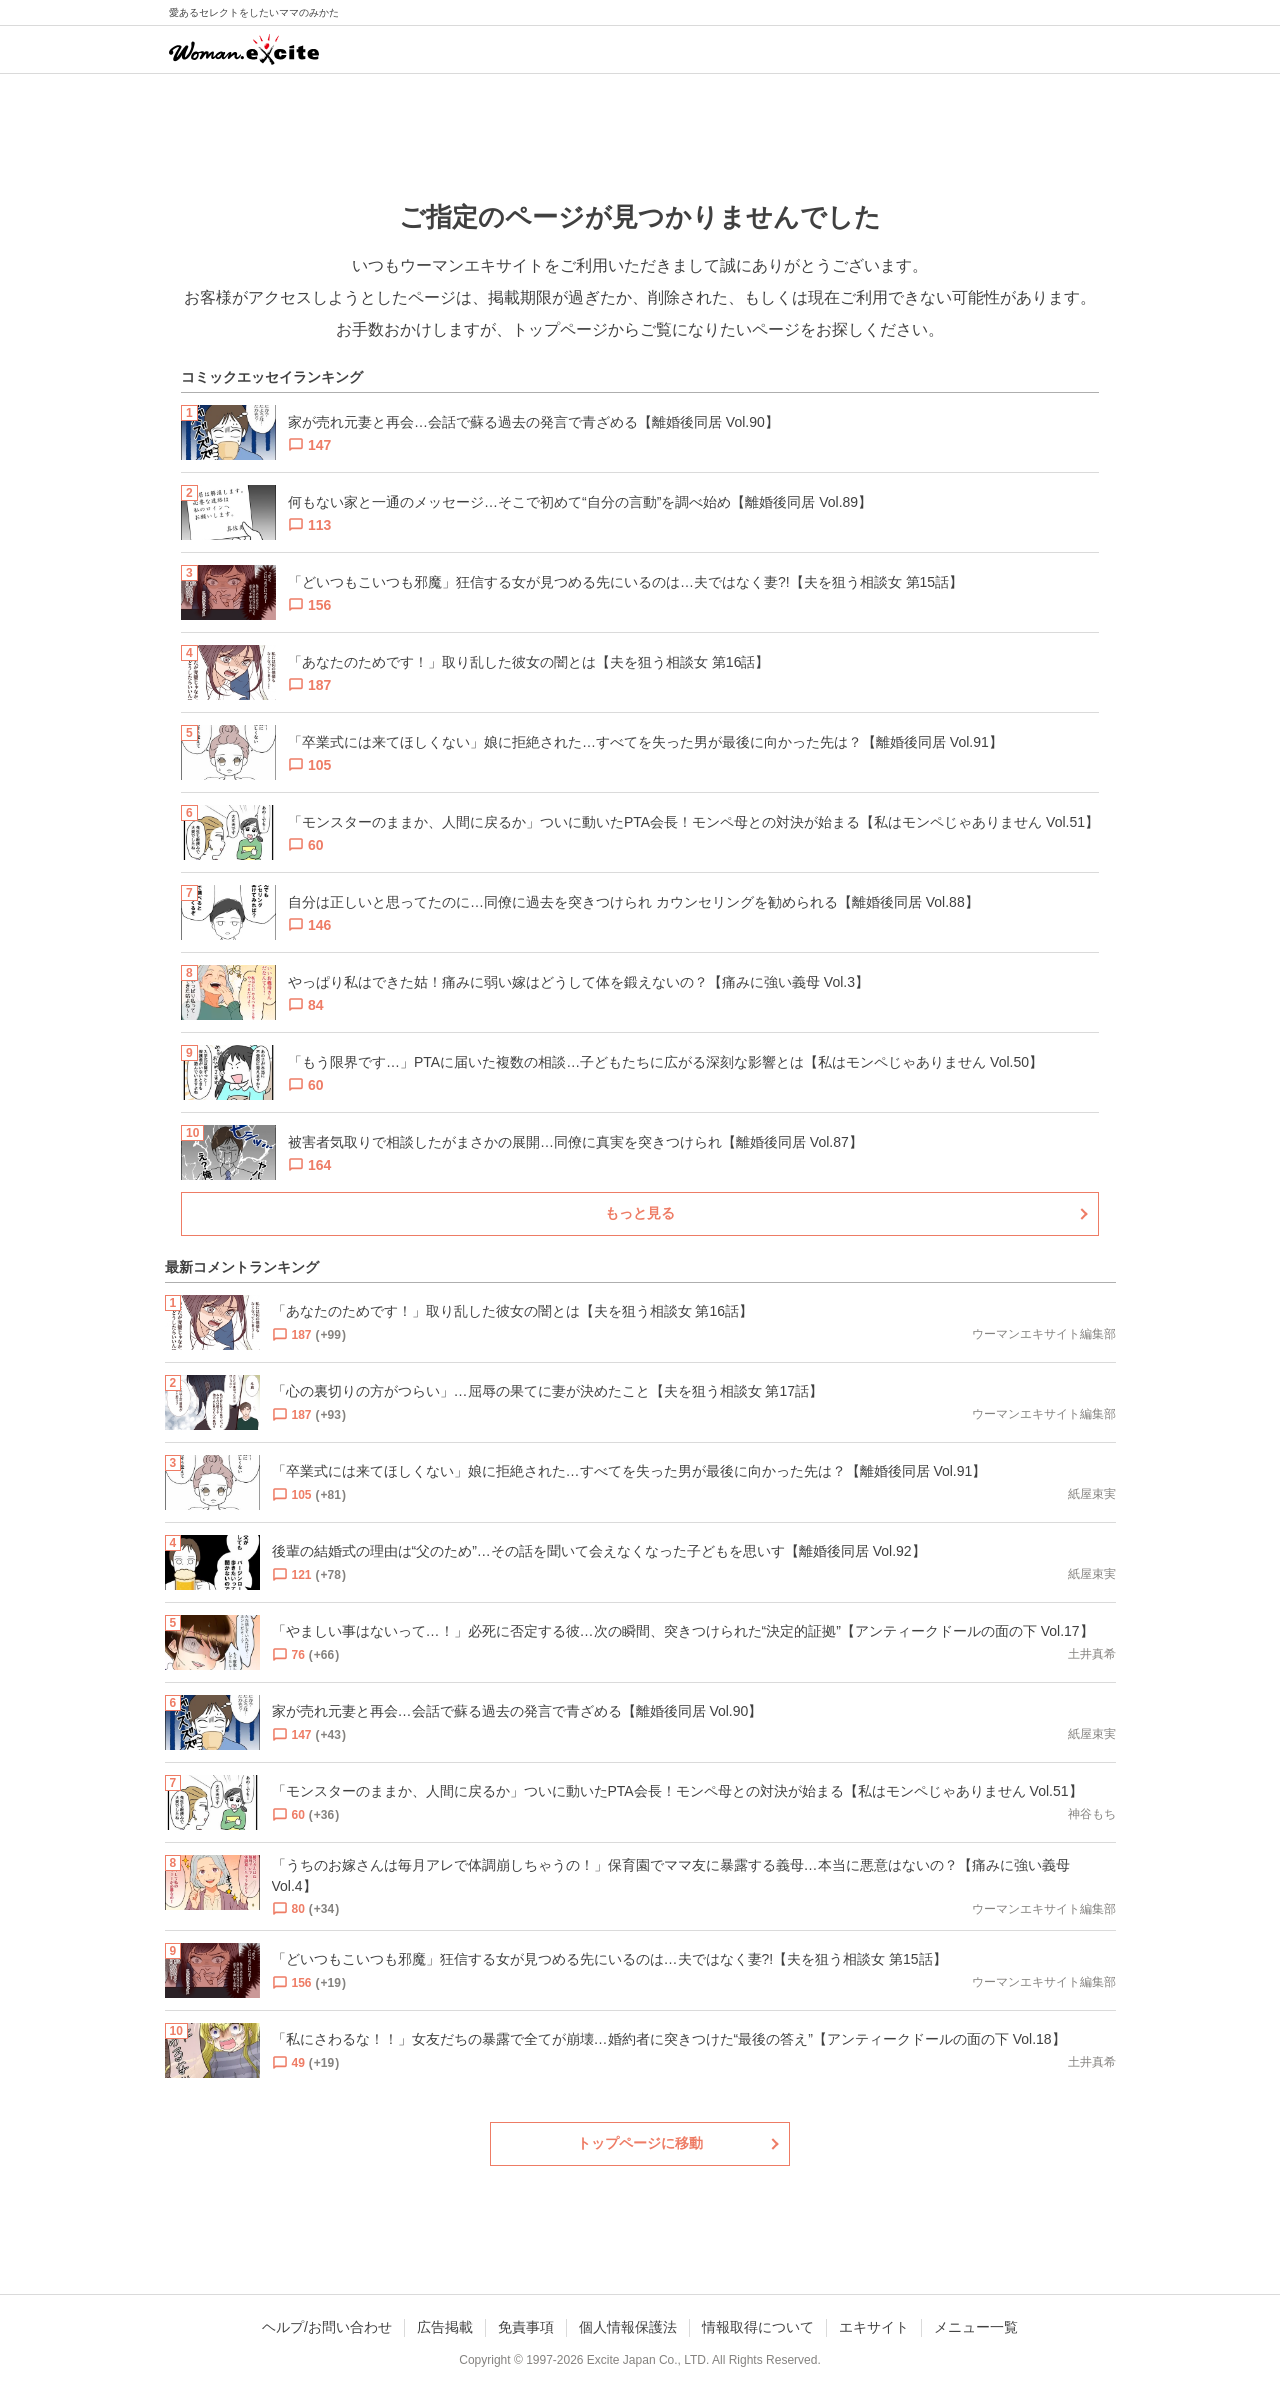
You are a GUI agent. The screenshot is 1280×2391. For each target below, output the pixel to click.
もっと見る (640, 1213)
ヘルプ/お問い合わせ (327, 2327)
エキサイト (874, 2327)
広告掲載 (445, 2327)
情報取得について (758, 2327)
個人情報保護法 (628, 2327)
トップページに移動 (640, 2143)
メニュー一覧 (976, 2327)
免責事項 (526, 2327)
